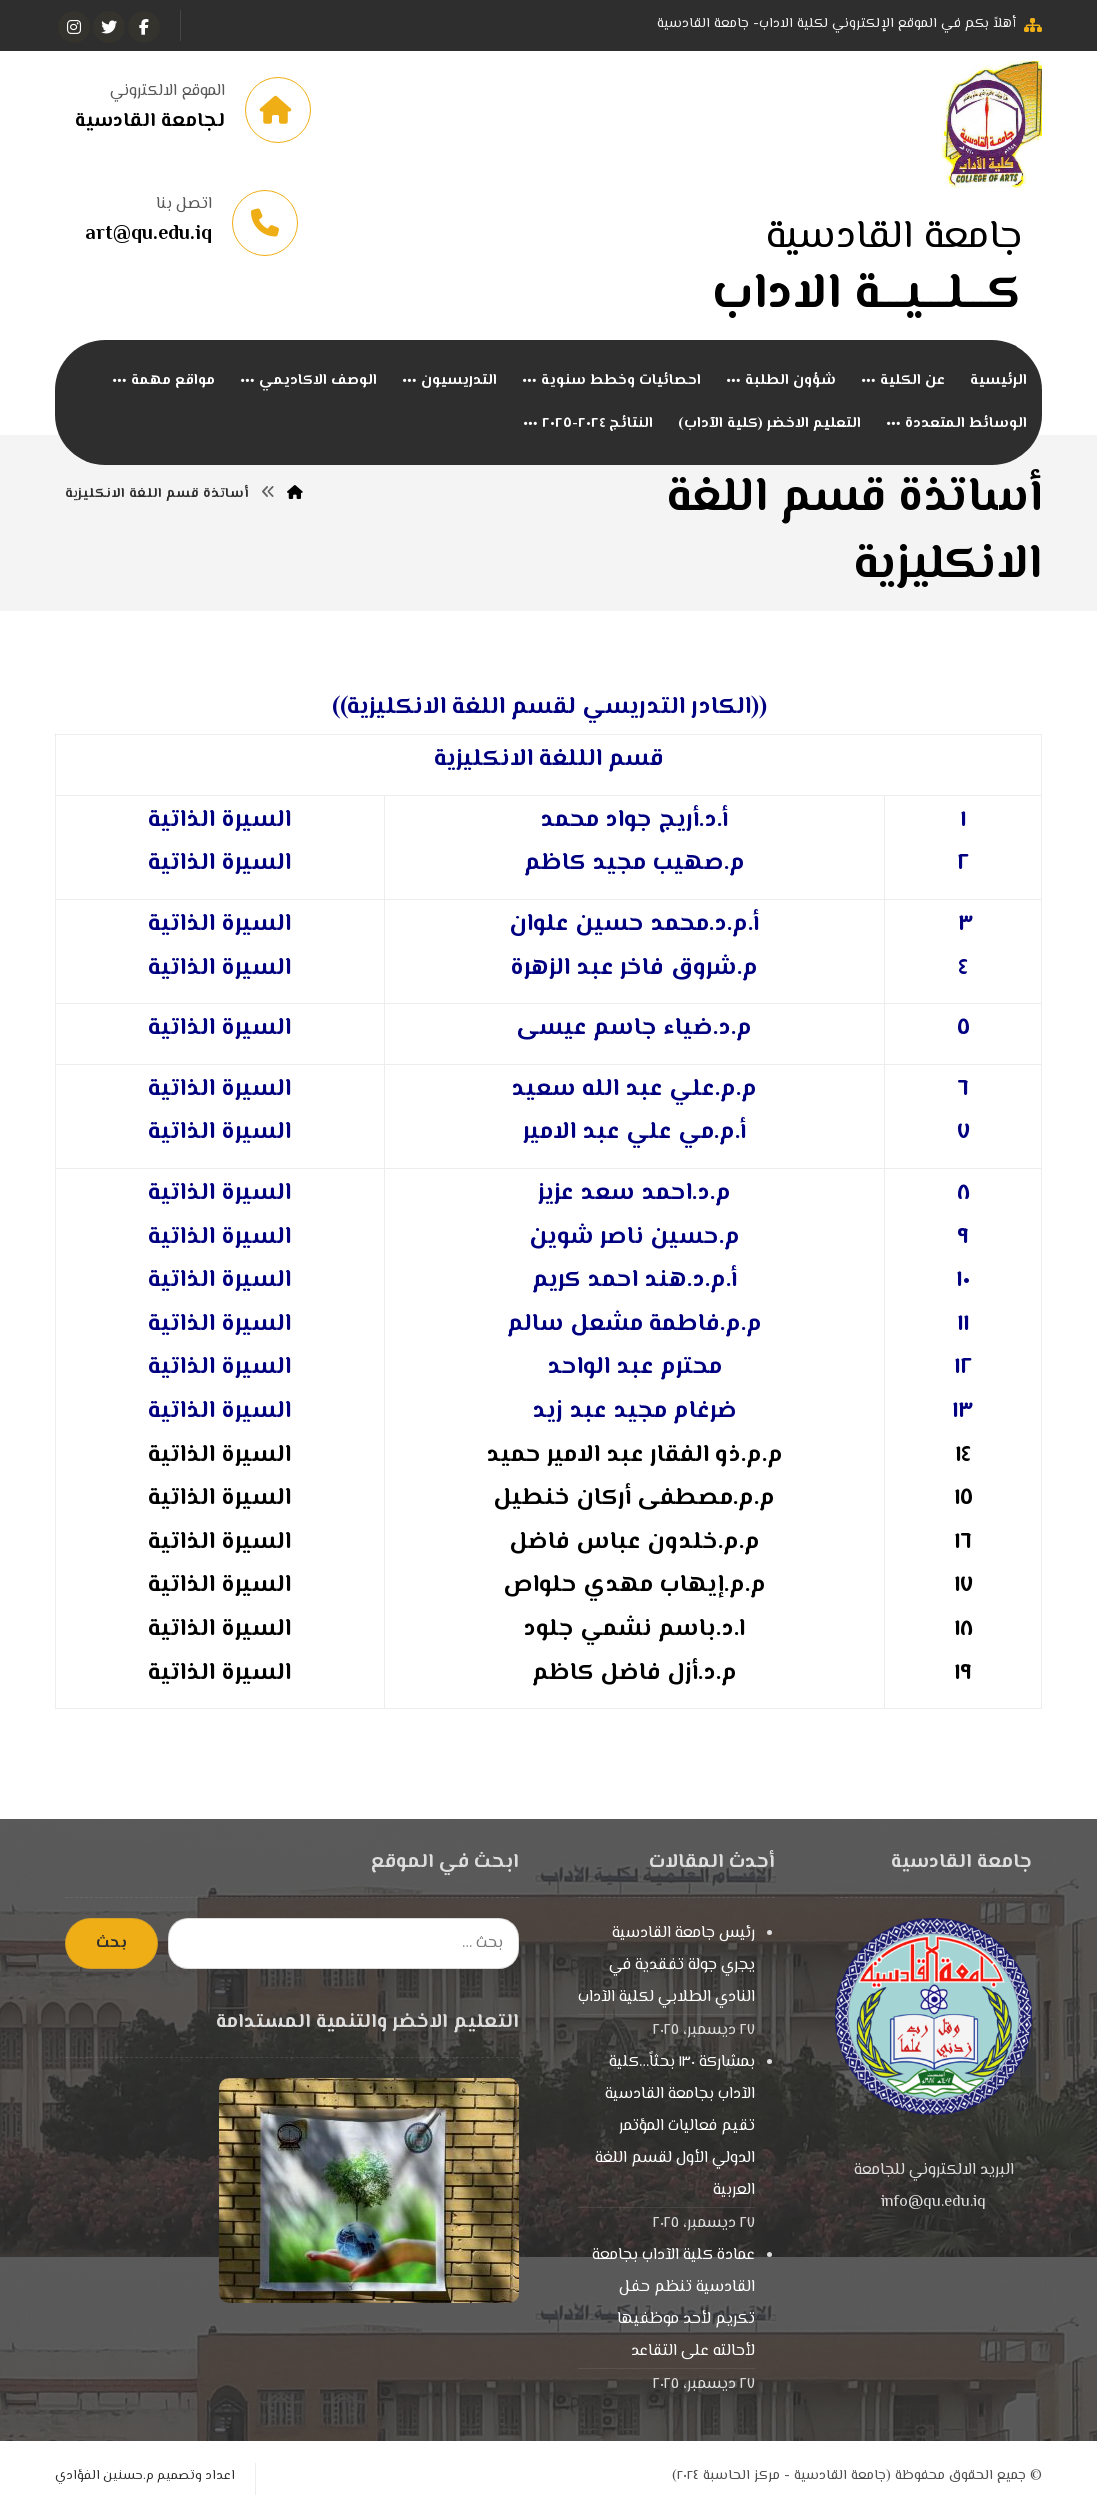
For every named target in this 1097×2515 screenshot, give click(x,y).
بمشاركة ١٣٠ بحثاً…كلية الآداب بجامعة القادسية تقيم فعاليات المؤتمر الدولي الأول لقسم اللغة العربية (675, 2128)
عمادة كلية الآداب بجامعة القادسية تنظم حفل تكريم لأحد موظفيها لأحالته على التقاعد (673, 2305)
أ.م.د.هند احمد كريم (634, 1282)
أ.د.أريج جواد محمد (634, 821)
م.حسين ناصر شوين (634, 1238)
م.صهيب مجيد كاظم (634, 865)
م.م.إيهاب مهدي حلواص (634, 1587)
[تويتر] (109, 27)
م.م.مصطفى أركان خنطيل (634, 1500)
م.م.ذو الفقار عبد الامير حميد (634, 1456)
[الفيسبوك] (144, 27)
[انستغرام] (74, 27)
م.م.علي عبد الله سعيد (634, 1090)
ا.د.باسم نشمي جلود (634, 1631)
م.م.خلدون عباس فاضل (634, 1543)
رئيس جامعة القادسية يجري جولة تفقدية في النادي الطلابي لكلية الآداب (666, 1967)
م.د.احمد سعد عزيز (634, 1195)
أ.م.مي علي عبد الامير (634, 1134)
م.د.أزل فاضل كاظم (634, 1674)
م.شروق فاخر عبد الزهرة (634, 969)
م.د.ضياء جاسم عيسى (634, 1030)
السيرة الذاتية (219, 865)
